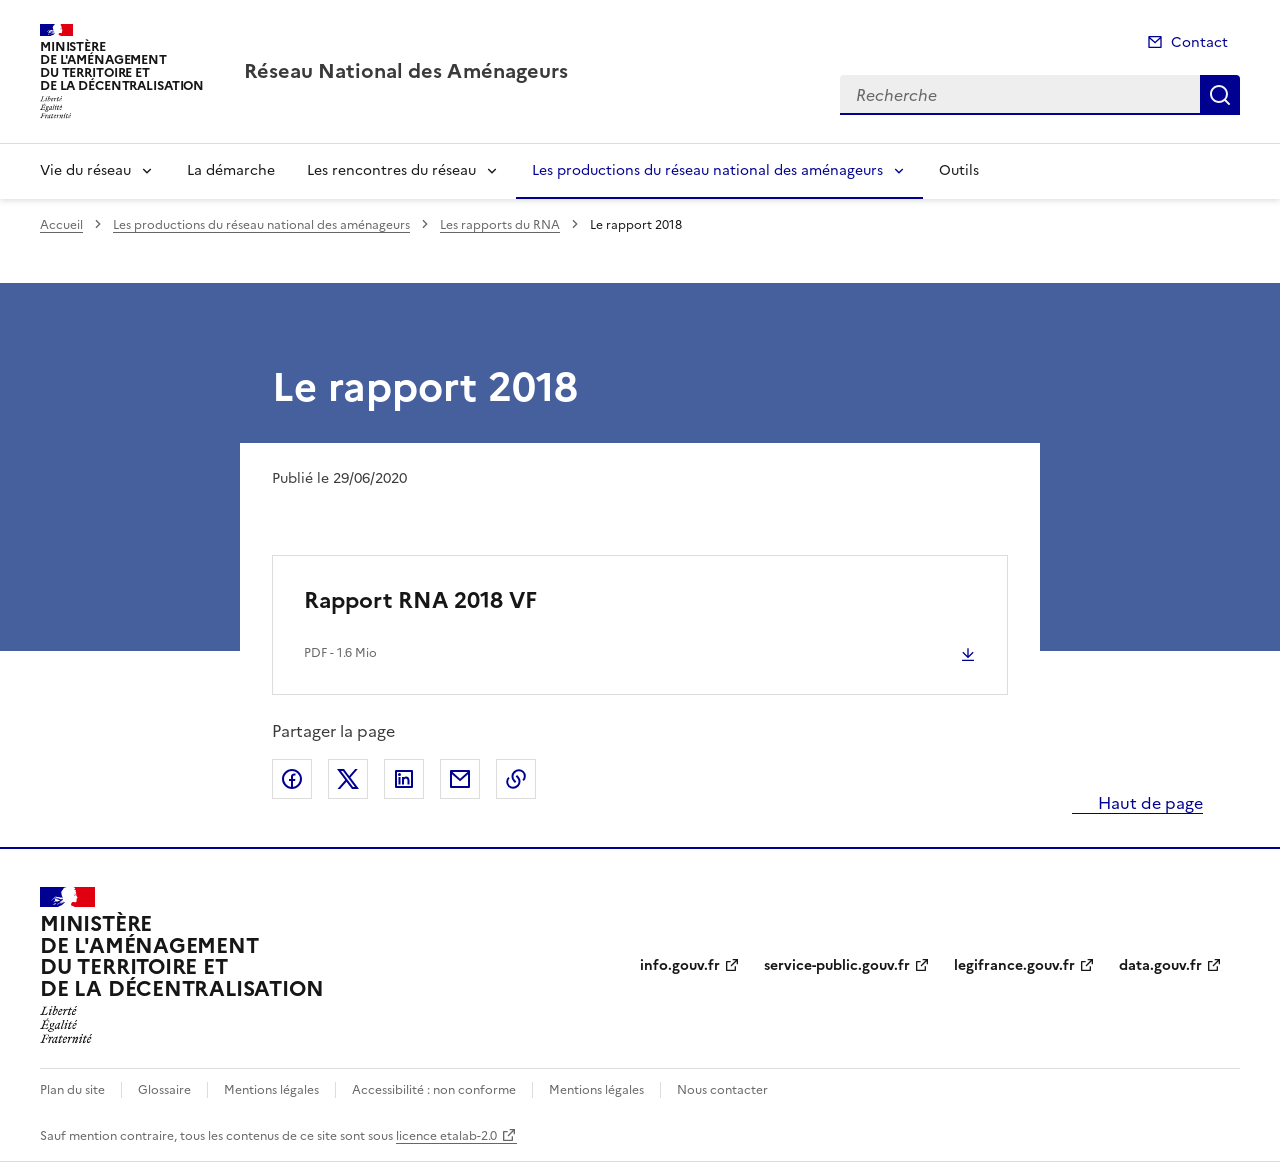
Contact (1199, 42)
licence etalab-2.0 (446, 1136)
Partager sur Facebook (292, 779)
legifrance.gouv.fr (1014, 965)
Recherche (1220, 95)
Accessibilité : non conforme (434, 1090)
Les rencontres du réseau (391, 170)
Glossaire (164, 1090)
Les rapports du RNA (500, 225)
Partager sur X (348, 779)
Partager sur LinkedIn (404, 779)
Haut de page (1148, 803)
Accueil (61, 225)
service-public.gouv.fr (837, 965)
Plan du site (72, 1090)
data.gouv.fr (1160, 965)
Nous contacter (722, 1090)
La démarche (231, 170)
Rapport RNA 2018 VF (420, 600)
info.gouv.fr (680, 965)
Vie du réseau (85, 170)
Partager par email (460, 779)
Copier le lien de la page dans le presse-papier (516, 779)
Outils (959, 170)
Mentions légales (271, 1090)
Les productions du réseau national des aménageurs (707, 170)
